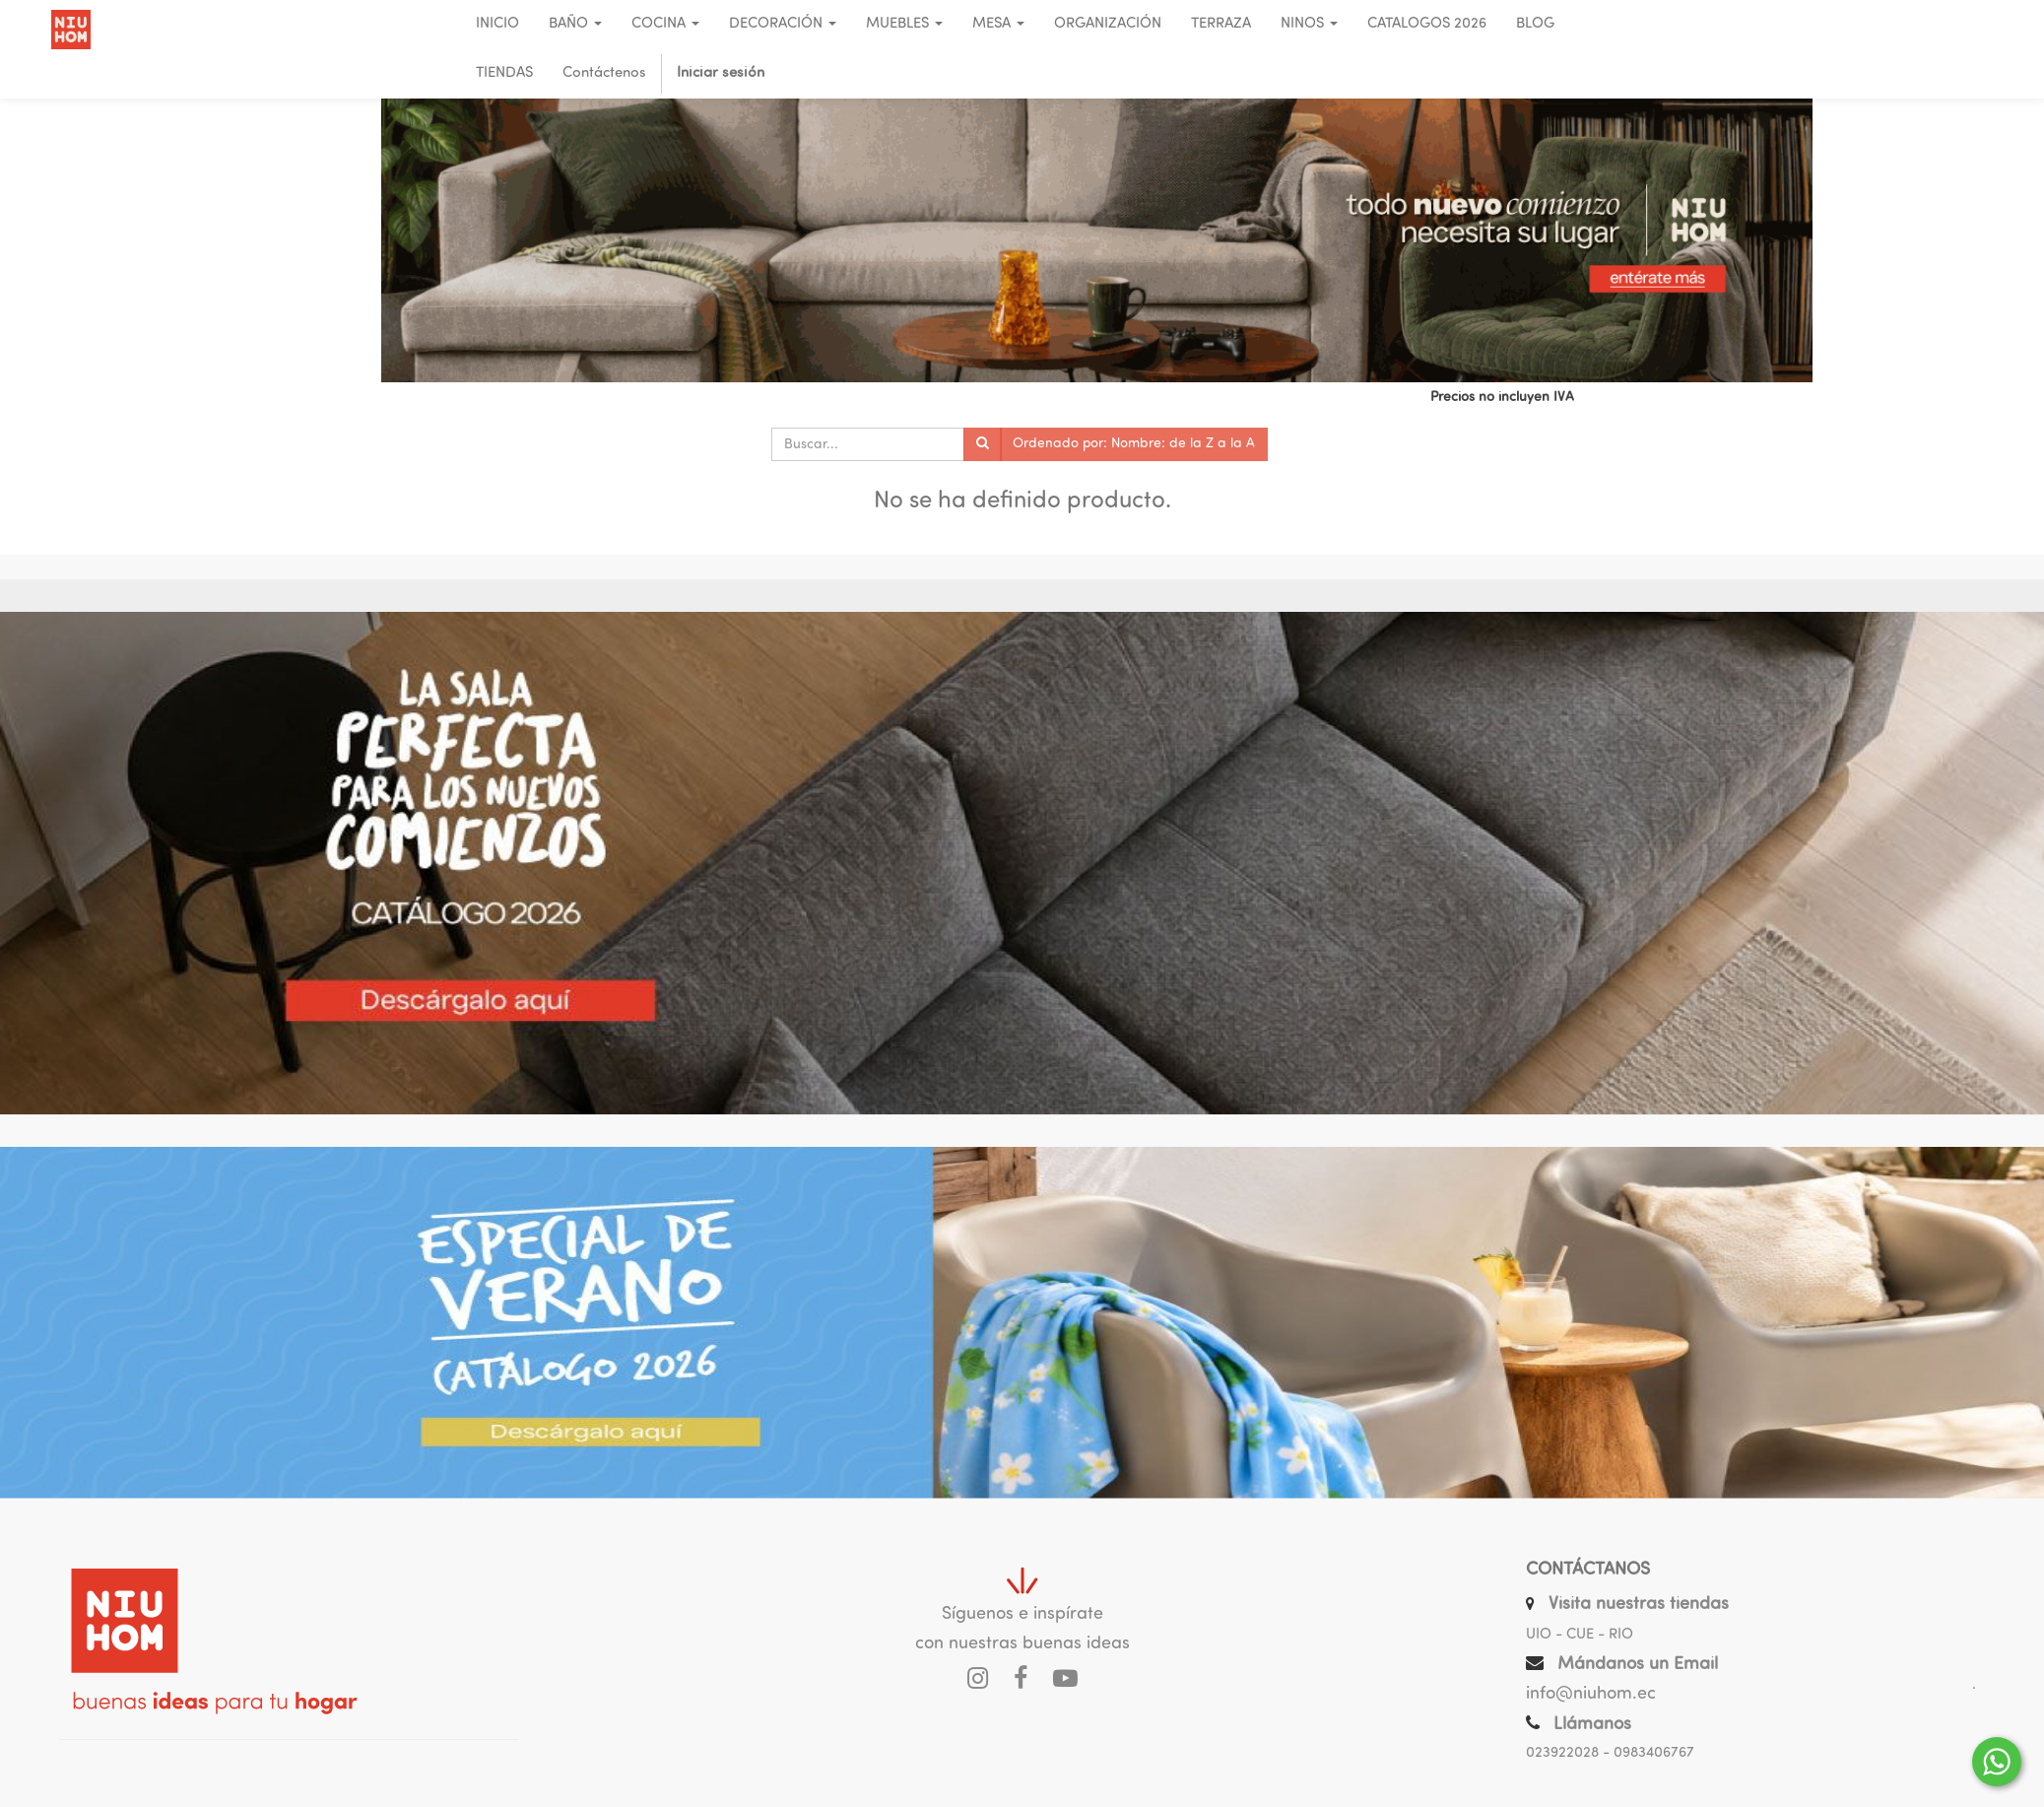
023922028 (1562, 1753)
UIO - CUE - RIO (1579, 1635)
